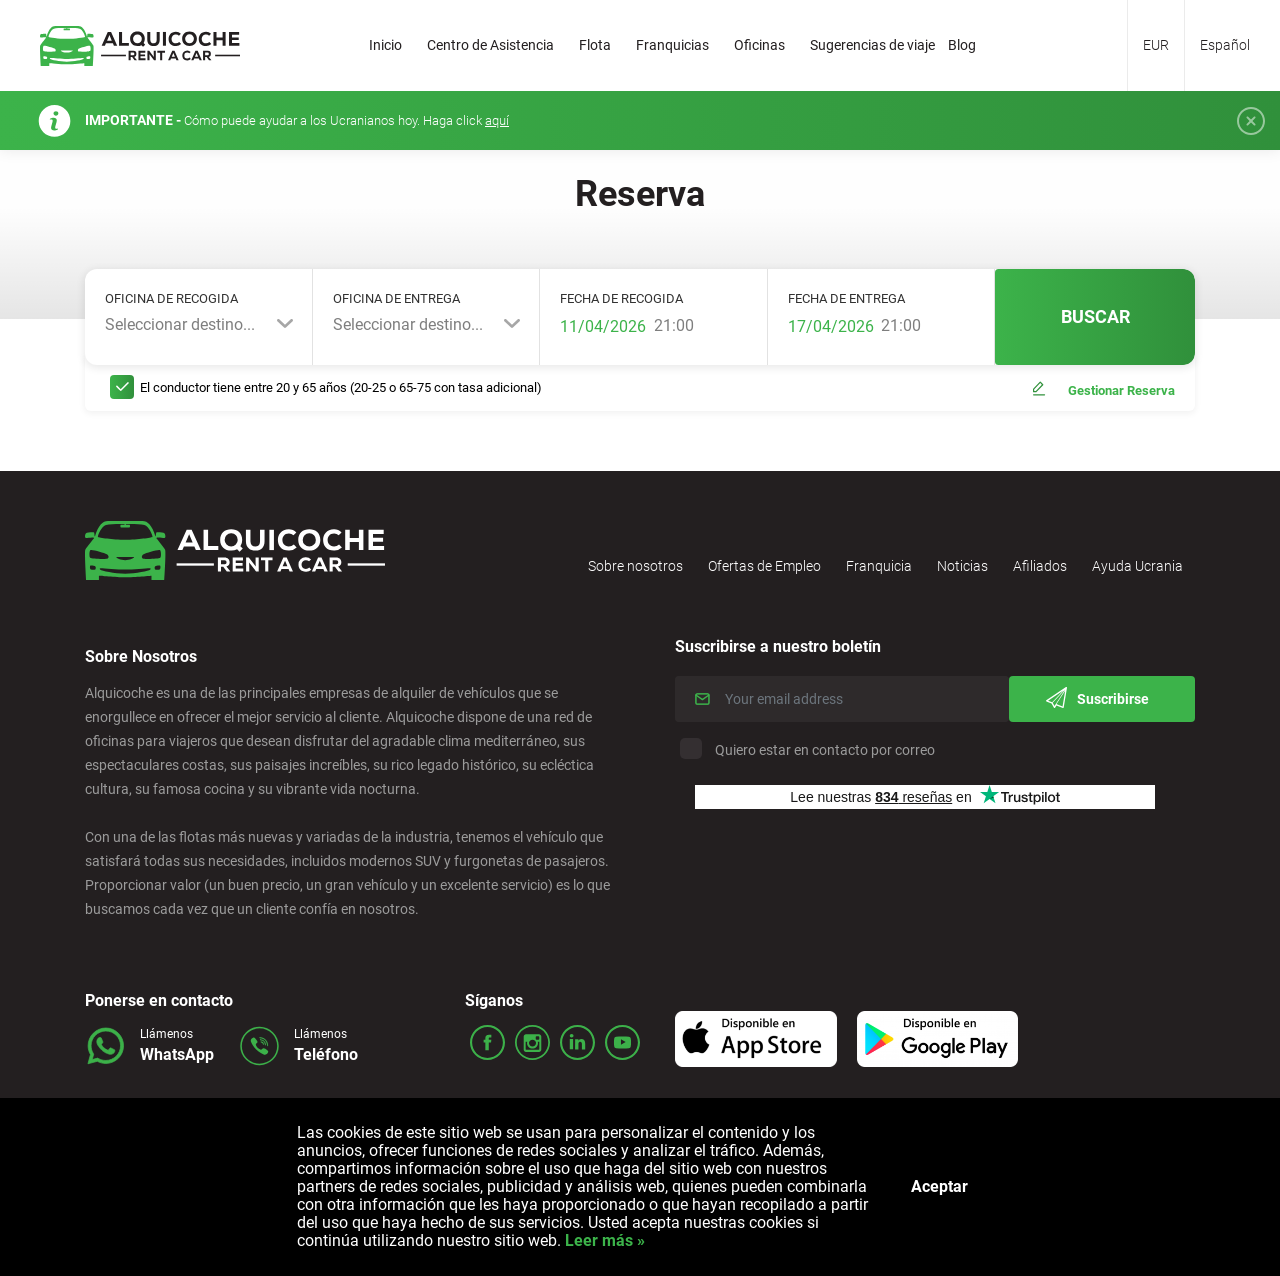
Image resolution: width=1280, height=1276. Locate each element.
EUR (1156, 45)
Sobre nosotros (635, 566)
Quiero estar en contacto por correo (810, 750)
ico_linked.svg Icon (577, 1042)
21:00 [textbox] (674, 325)
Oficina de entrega (396, 298)
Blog (962, 45)
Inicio (385, 45)
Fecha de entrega (846, 298)
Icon (759, 1038)
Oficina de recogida (171, 298)
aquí (497, 120)
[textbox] (199, 325)
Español (1225, 45)
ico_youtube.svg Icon (622, 1042)
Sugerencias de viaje (872, 45)
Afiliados (1040, 566)
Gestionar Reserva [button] (1121, 390)
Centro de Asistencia (490, 45)
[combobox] (199, 325)
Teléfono (326, 1054)
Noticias (962, 566)
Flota (595, 45)
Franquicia (879, 566)
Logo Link (140, 46)
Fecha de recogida (621, 298)
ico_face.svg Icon (487, 1042)
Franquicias (672, 45)
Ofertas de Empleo (764, 566)
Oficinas (759, 45)
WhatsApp (177, 1054)
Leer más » (603, 1240)
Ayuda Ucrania (1137, 566)
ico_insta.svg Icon (532, 1042)
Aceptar (939, 1186)
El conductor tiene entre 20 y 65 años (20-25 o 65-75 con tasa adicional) (341, 387)
